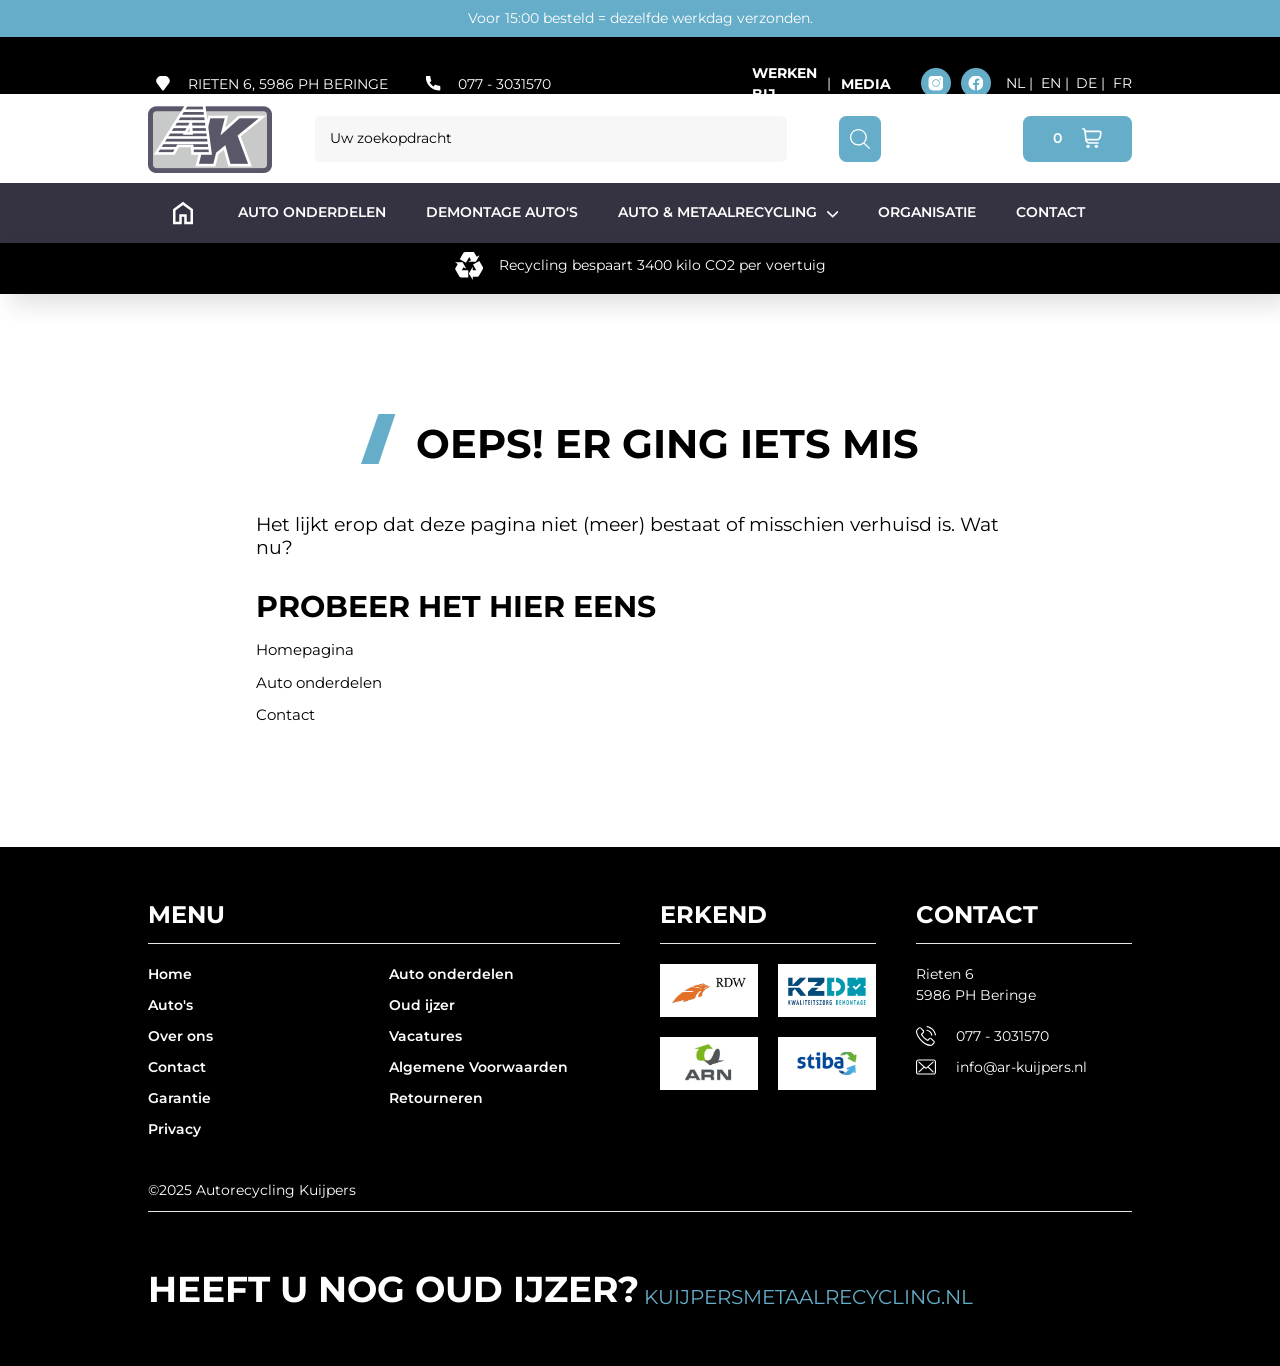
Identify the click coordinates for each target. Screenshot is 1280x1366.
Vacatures (425, 1036)
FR (1122, 83)
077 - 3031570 (504, 84)
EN (1053, 83)
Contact (285, 714)
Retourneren (436, 1098)
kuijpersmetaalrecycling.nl (808, 1297)
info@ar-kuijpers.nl (1021, 1067)
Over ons (180, 1036)
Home (170, 974)
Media (866, 84)
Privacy (174, 1129)
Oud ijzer (422, 1005)
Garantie (179, 1098)
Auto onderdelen (319, 682)
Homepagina (305, 649)
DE (1088, 83)
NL (1017, 83)
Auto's (170, 1005)
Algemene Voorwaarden (478, 1067)
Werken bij (784, 83)
